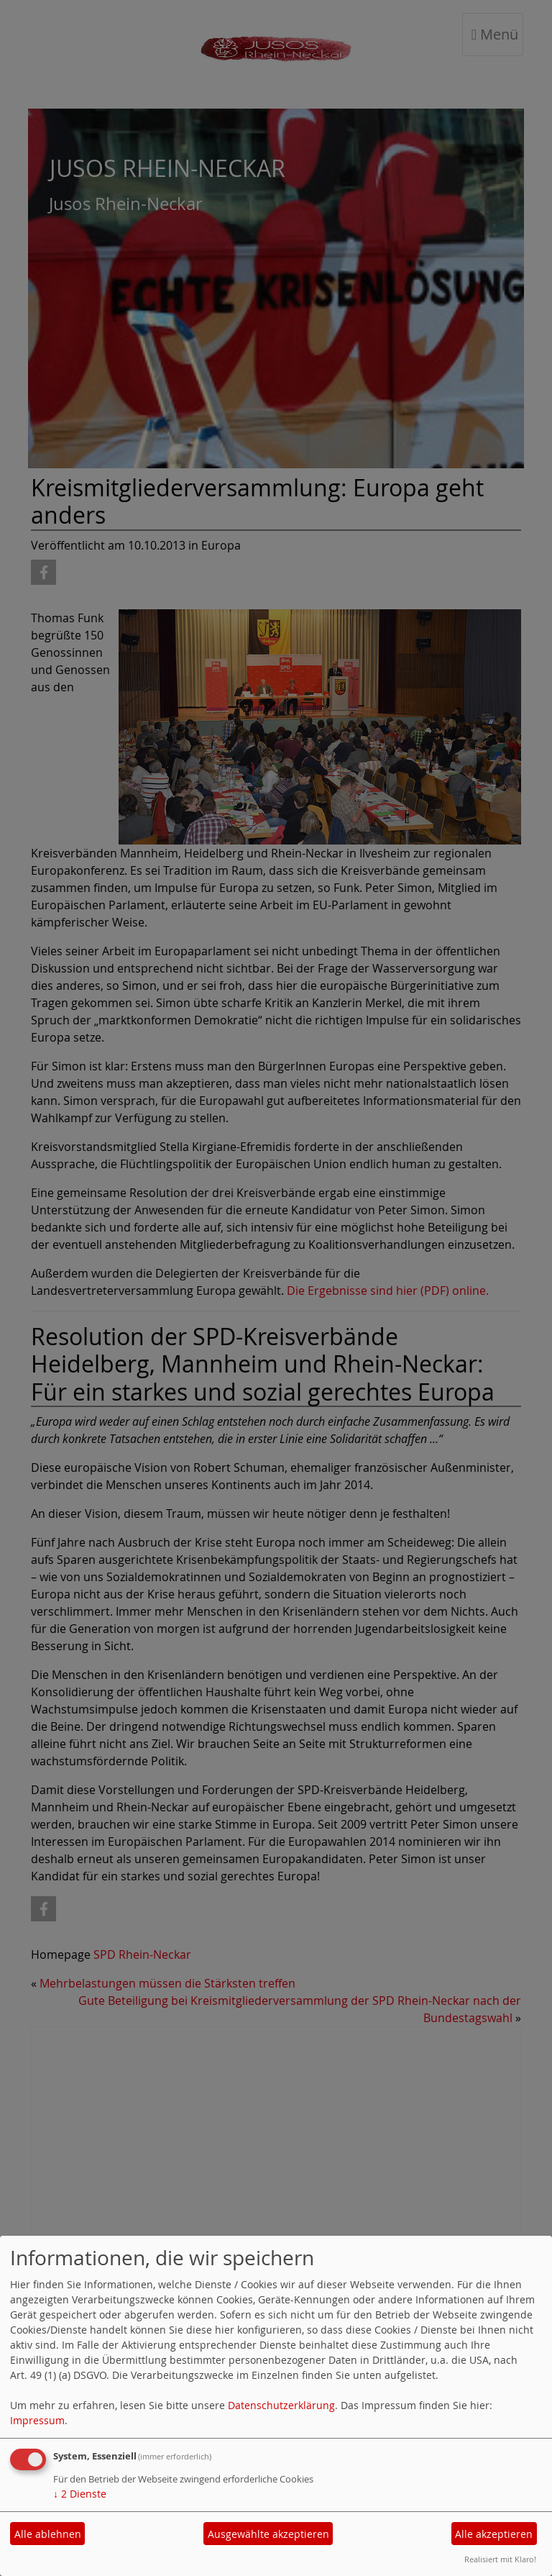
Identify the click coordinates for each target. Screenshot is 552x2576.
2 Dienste (79, 2493)
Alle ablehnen (47, 2534)
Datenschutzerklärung (281, 2405)
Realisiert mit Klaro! (500, 2559)
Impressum (37, 2420)
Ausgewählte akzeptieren (268, 2534)
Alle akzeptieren (494, 2534)
